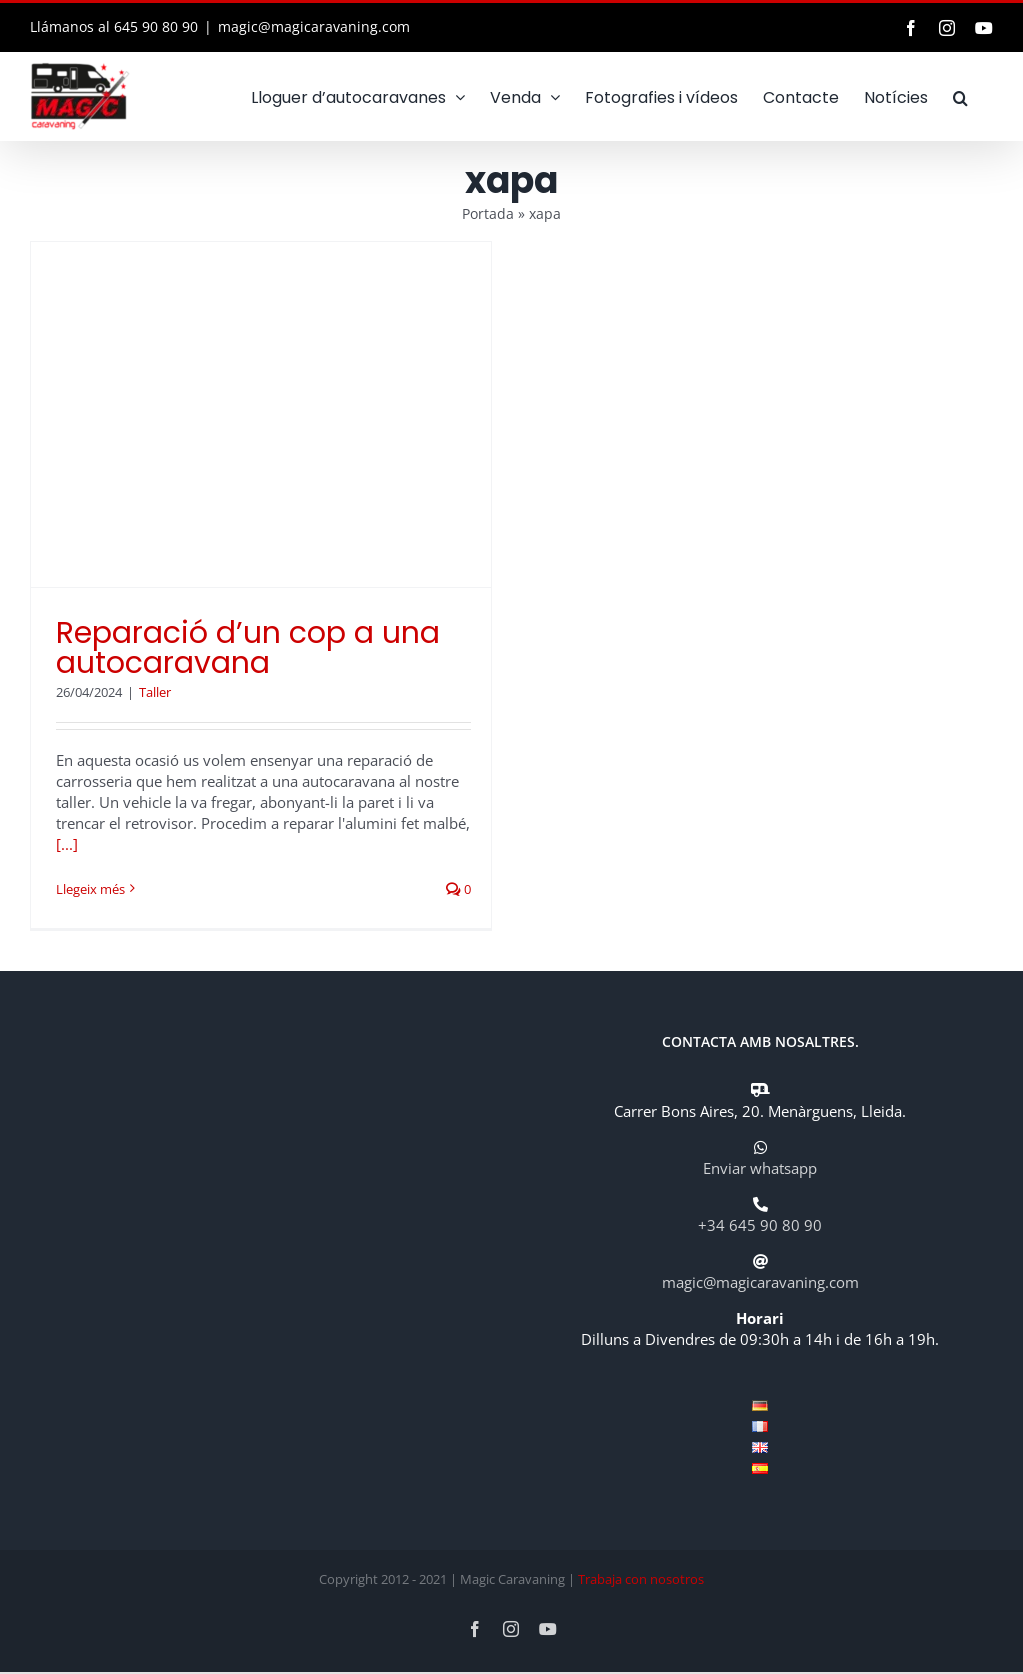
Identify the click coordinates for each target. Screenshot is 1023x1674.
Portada (488, 213)
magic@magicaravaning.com (314, 26)
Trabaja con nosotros (641, 1579)
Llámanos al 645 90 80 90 (114, 26)
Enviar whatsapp (760, 1168)
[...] (67, 844)
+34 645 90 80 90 (760, 1225)
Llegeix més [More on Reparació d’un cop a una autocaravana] (90, 889)
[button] (960, 96)
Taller (155, 692)
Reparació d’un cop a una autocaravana (248, 648)
